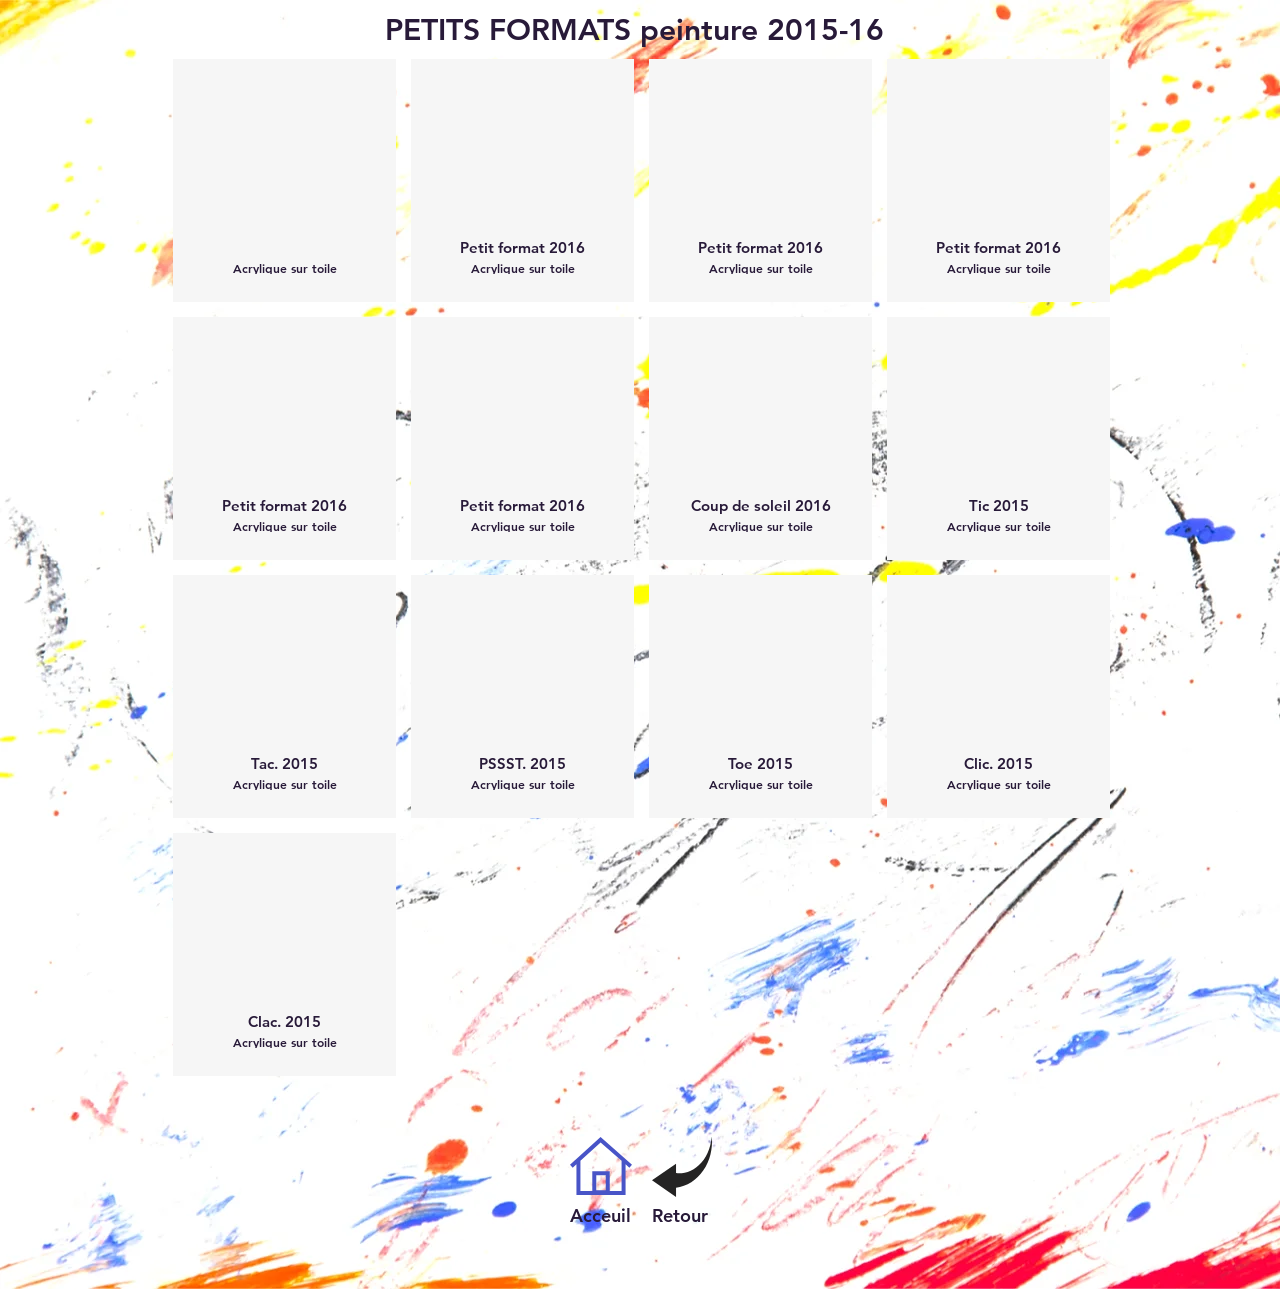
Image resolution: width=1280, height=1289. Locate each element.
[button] (284, 180)
